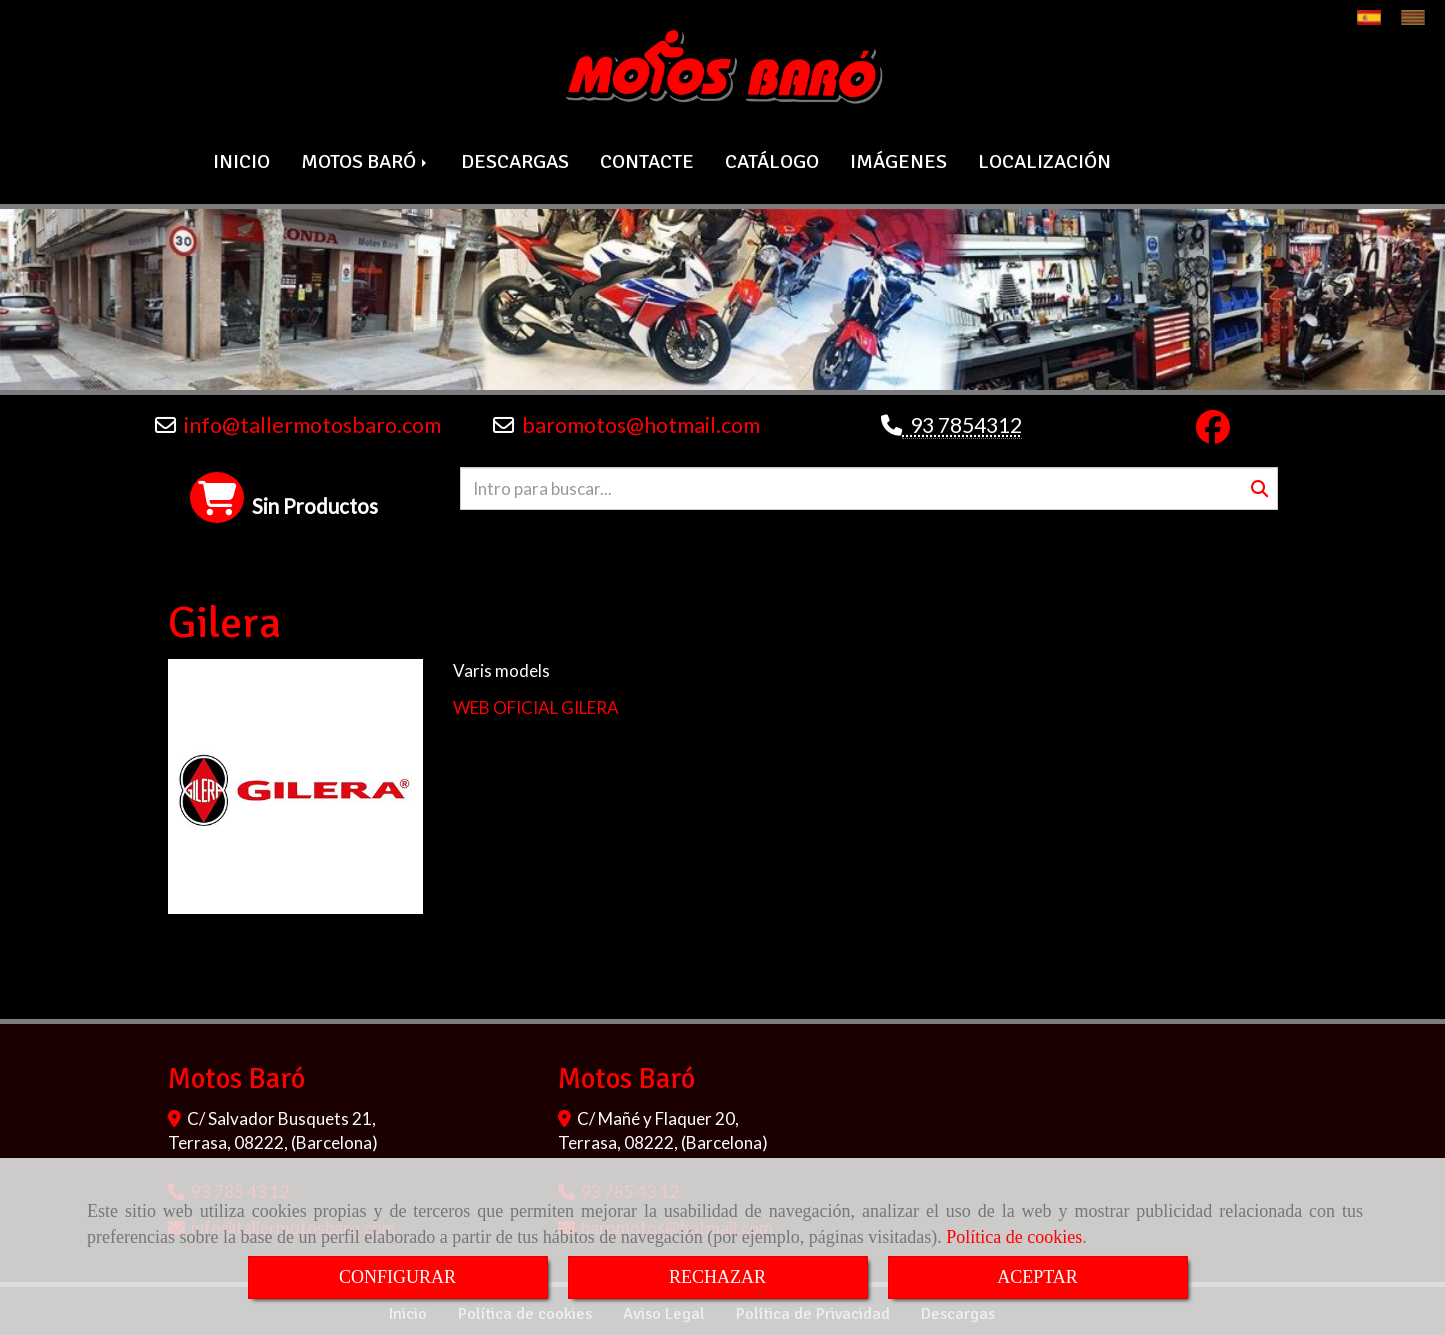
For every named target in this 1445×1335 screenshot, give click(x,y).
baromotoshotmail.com (641, 423)
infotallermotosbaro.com (312, 423)
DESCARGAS (515, 159)
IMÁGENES (898, 159)
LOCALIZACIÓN (1044, 159)
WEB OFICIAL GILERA (536, 704)
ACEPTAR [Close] (1037, 1277)
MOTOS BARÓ (365, 159)
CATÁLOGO (772, 159)
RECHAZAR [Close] (717, 1277)
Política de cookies (1014, 1237)
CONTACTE (647, 159)
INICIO (241, 159)
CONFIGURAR (397, 1277)
